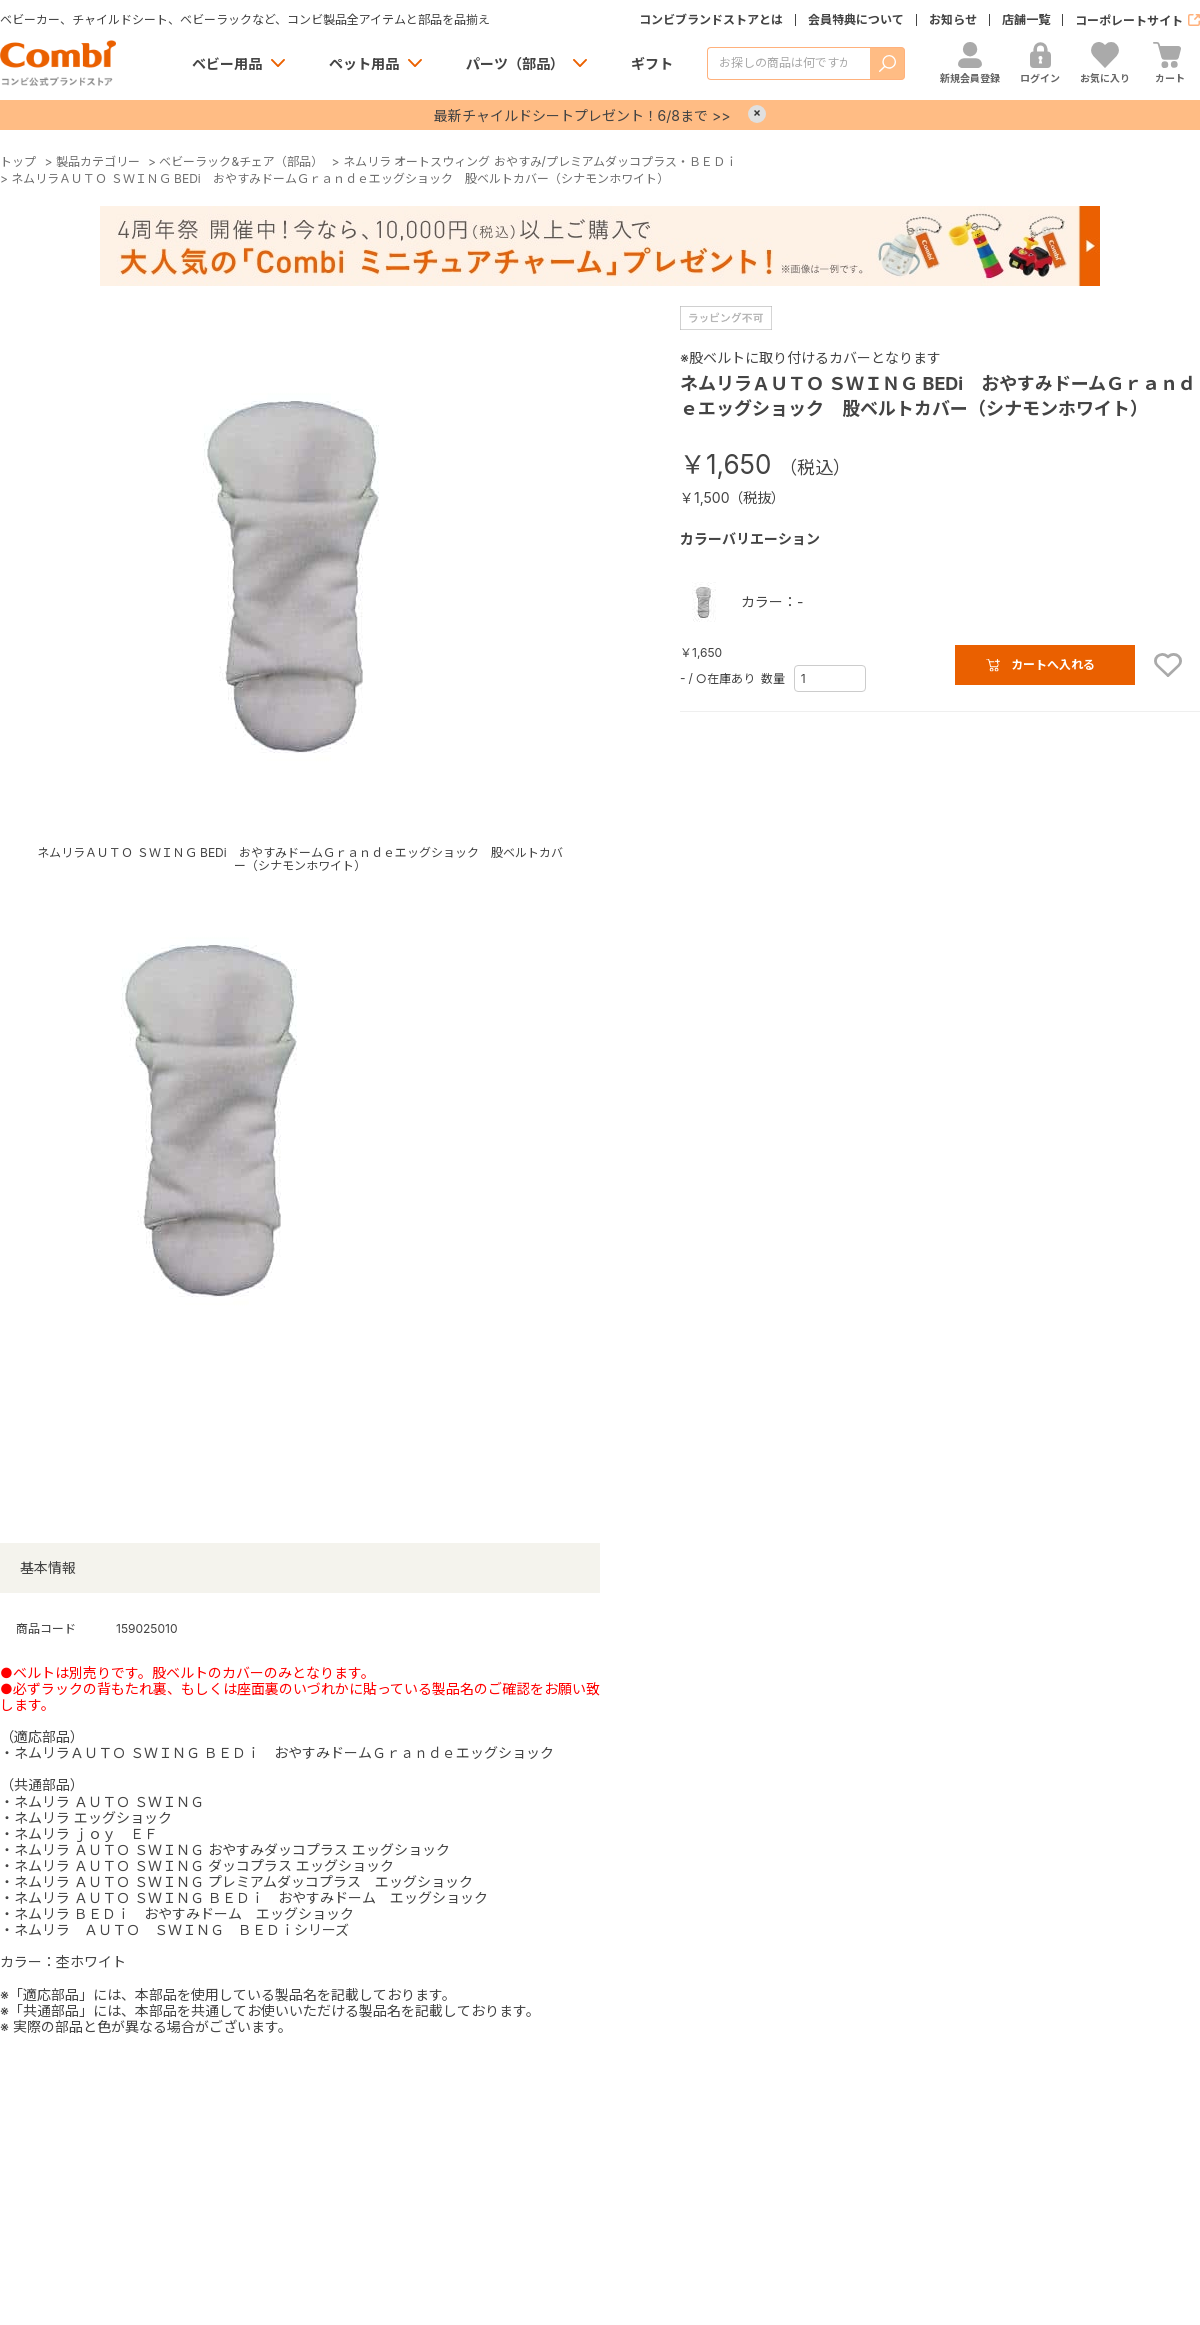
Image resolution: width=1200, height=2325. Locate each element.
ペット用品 (364, 63)
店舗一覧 (1026, 20)
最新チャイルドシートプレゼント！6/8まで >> (582, 115)
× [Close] (757, 114)
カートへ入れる (1053, 664)
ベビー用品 (227, 63)
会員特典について (856, 20)
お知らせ (953, 20)
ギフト (652, 63)
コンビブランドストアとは (711, 20)
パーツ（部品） (515, 63)
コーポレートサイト (1129, 20)
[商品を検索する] (788, 63)
